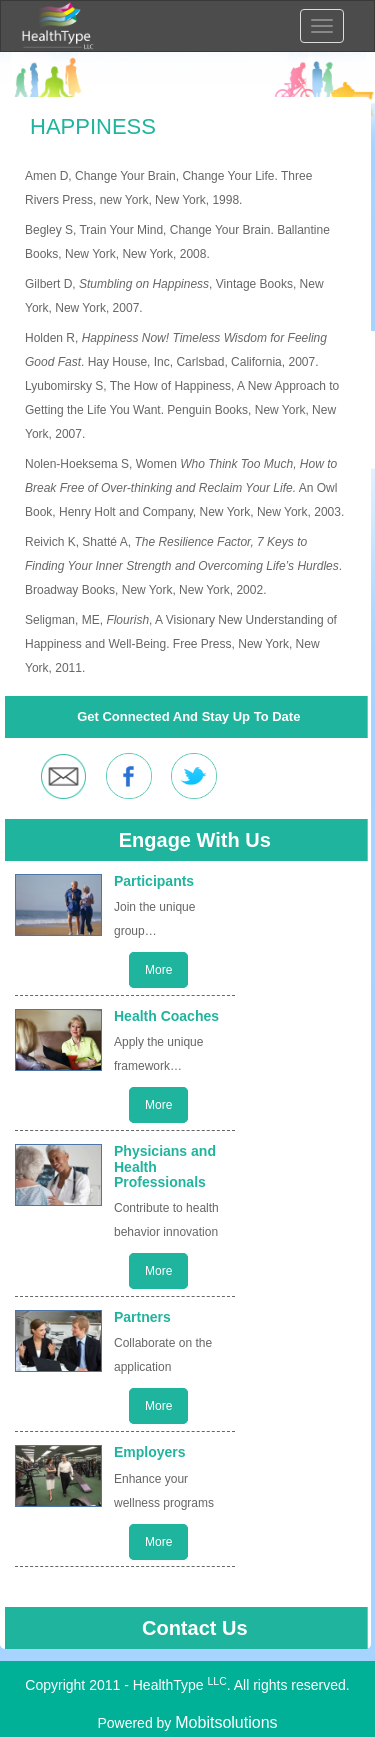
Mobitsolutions (226, 1722)
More (158, 970)
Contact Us (195, 1628)
